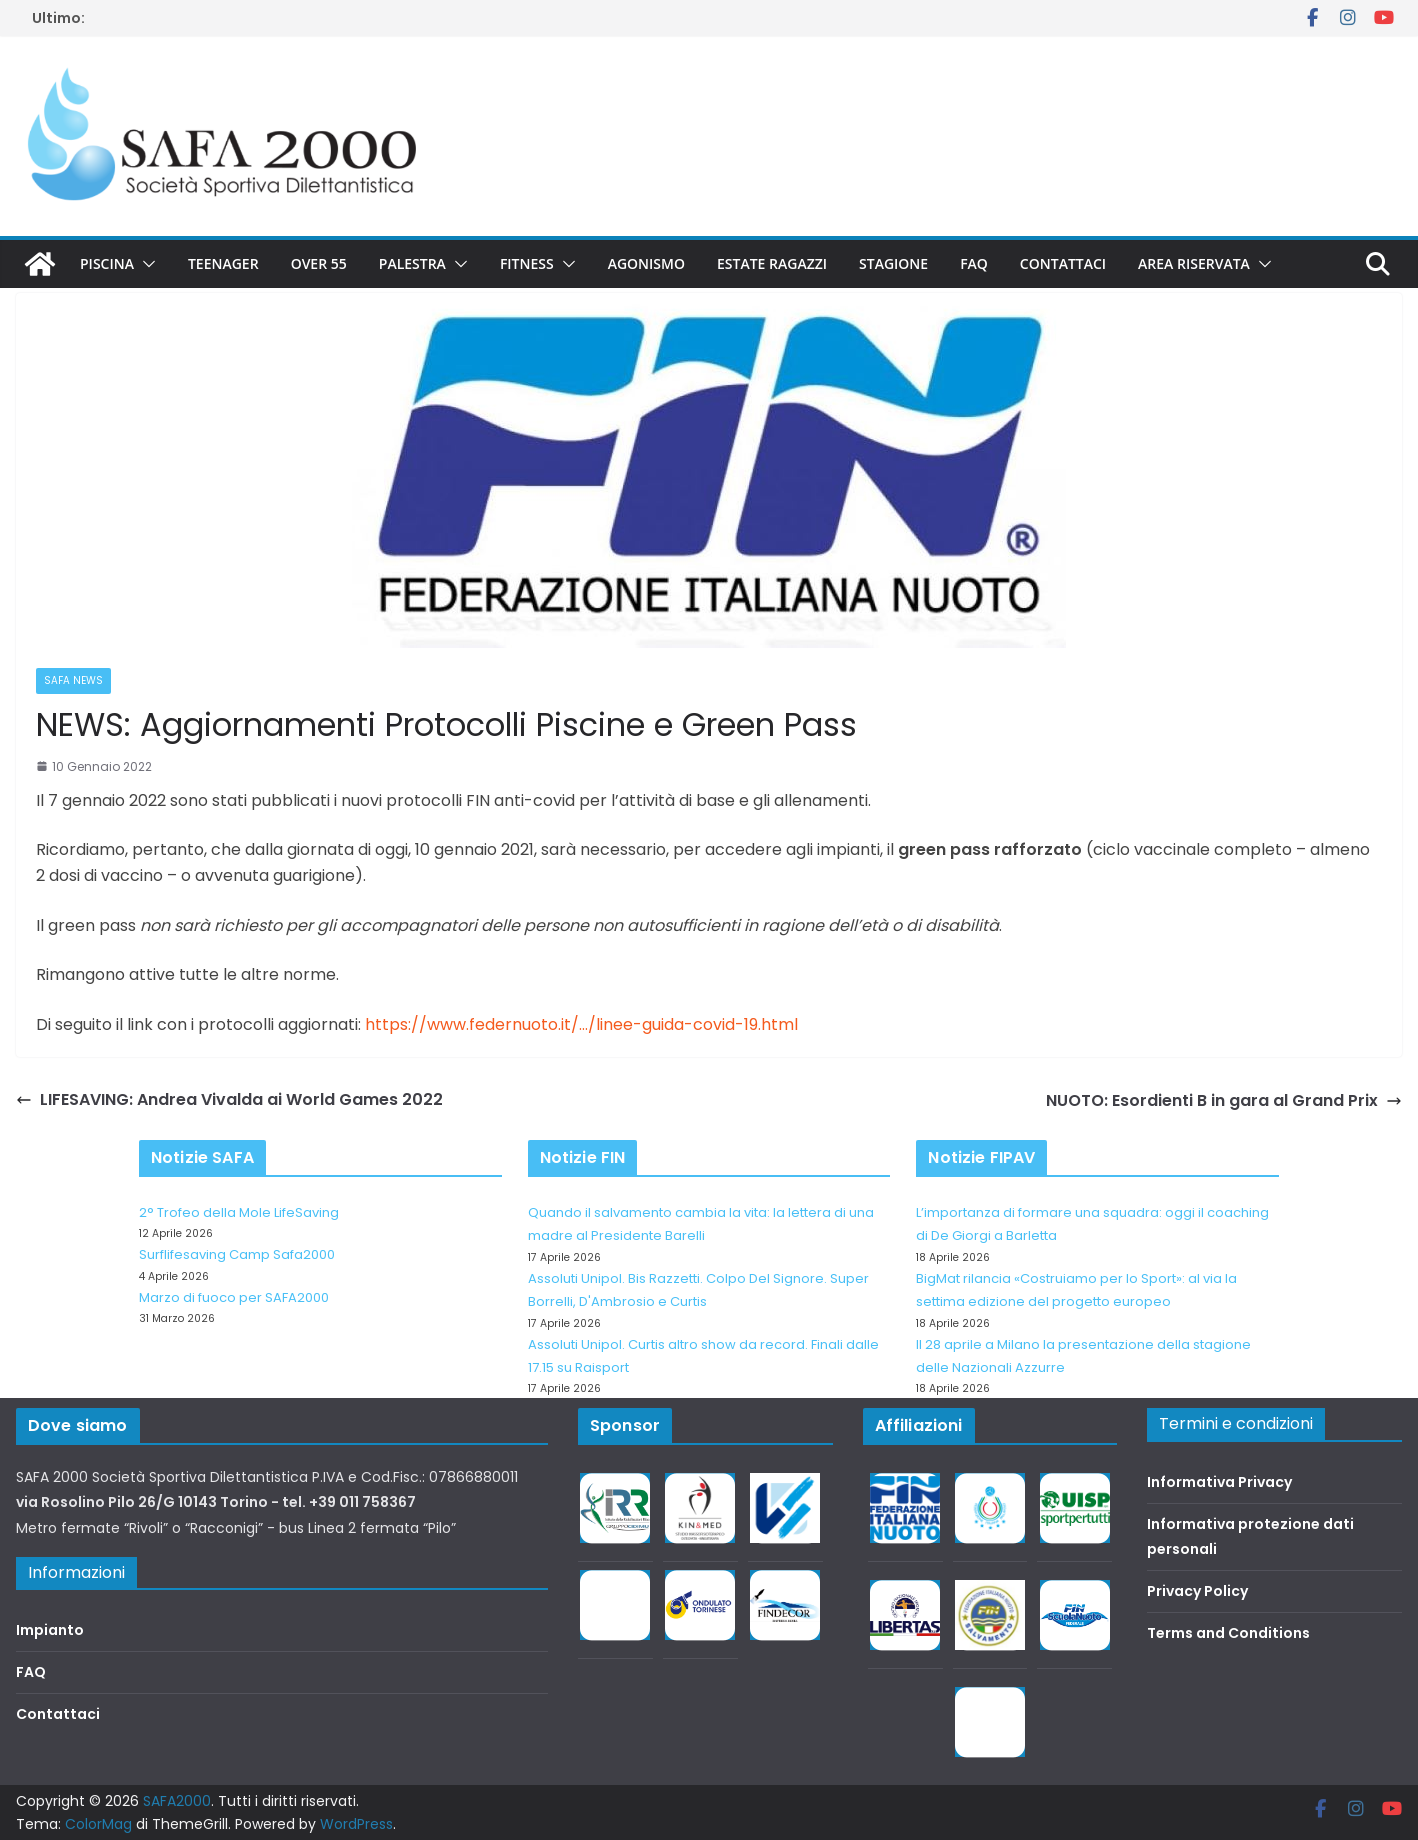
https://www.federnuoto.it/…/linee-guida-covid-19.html (581, 1024)
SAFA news (73, 680)
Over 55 (319, 263)
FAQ (974, 263)
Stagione (893, 263)
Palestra (412, 263)
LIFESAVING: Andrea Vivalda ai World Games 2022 (229, 1099)
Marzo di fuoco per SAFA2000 (234, 1297)
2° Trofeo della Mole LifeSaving (239, 1212)
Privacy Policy (1197, 1591)
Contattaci (1063, 263)
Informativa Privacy (1219, 1482)
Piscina (107, 263)
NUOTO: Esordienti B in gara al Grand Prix (1224, 1100)
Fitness (527, 263)
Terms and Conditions (1228, 1633)
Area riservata (1194, 263)
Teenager (223, 263)
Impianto (50, 1630)
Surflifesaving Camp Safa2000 (237, 1254)
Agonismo (646, 263)
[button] (145, 264)
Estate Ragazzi (772, 263)
